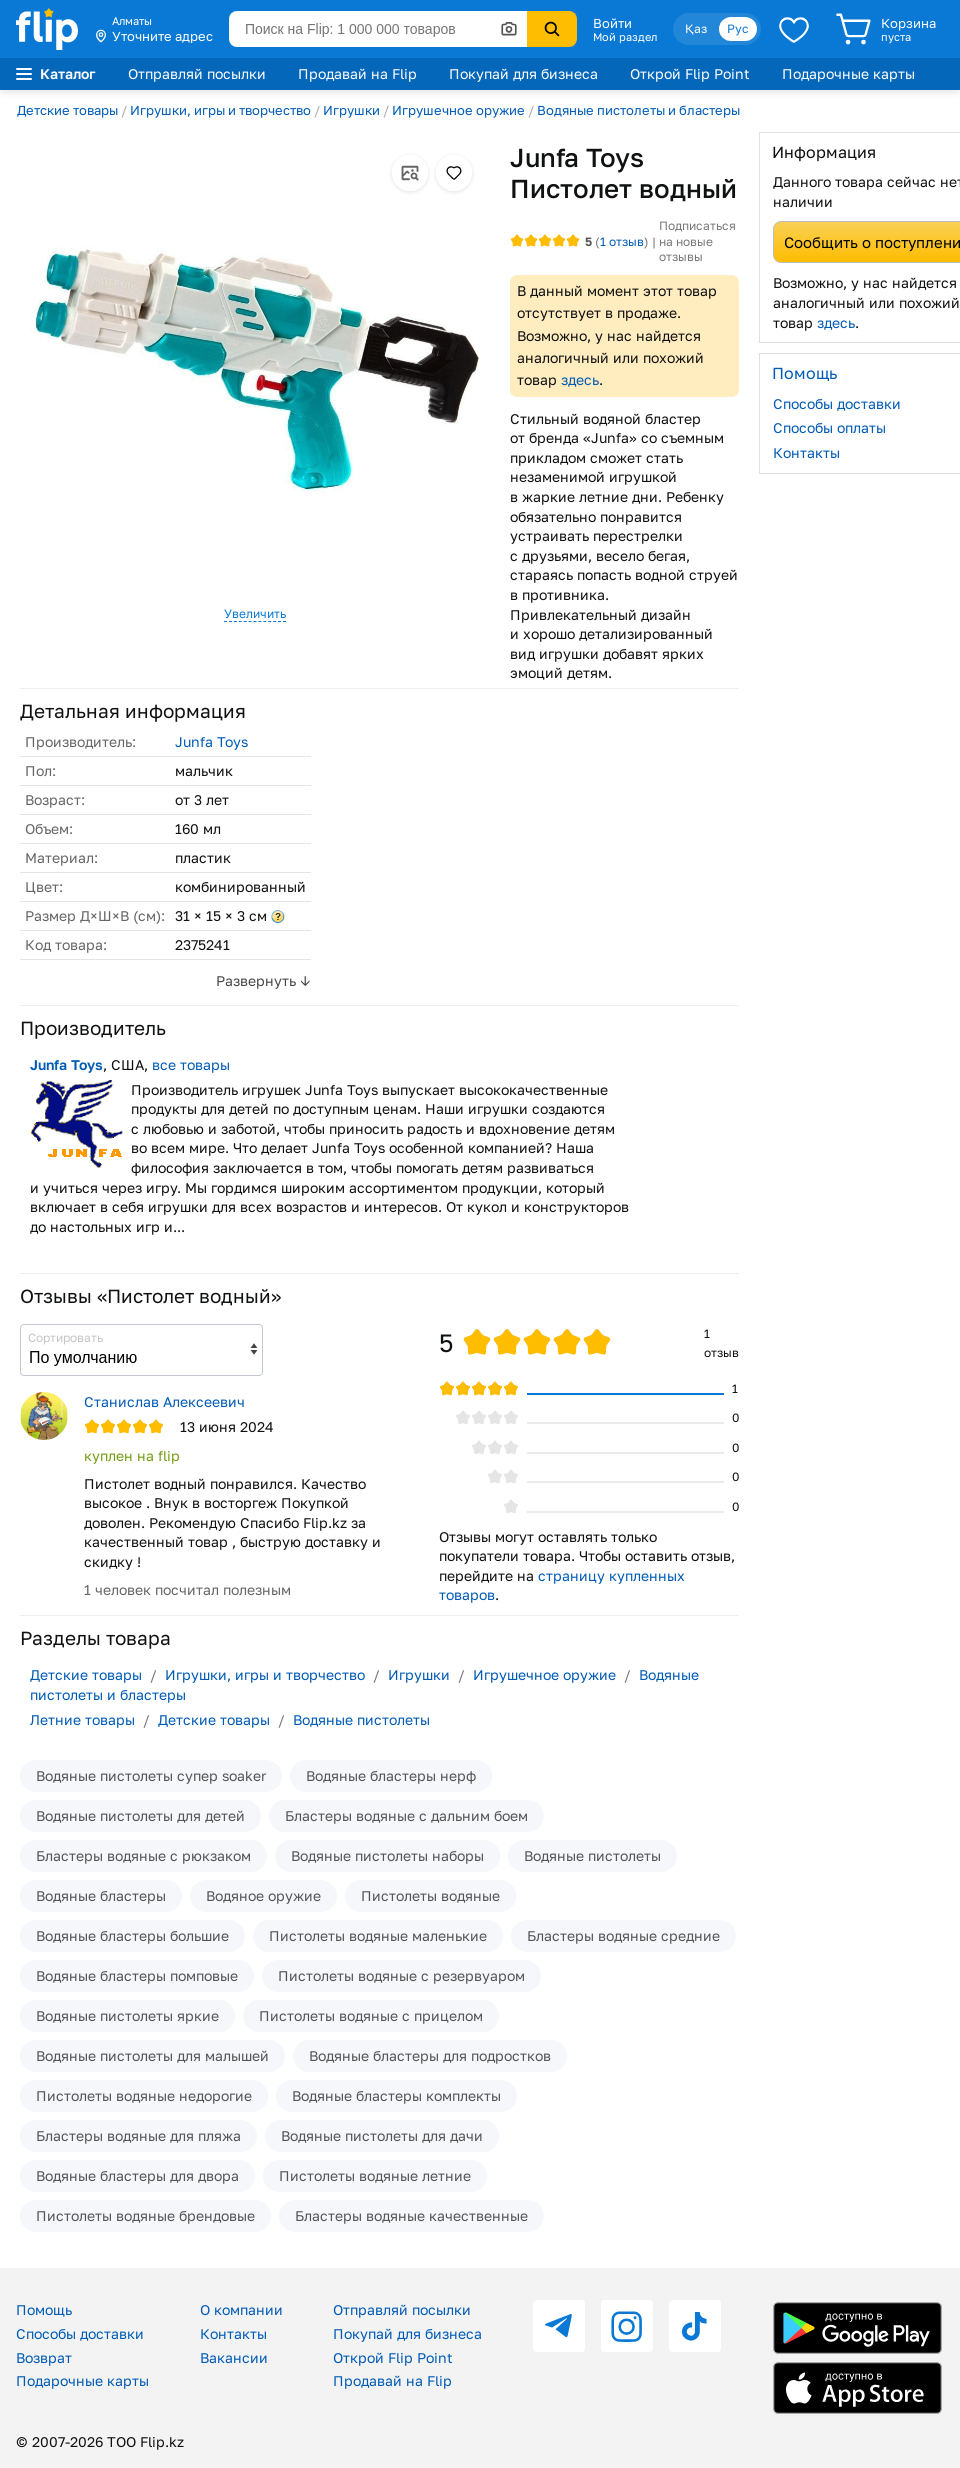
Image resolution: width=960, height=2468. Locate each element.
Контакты (233, 2333)
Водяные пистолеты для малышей (152, 2055)
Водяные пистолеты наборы (387, 1855)
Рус (738, 28)
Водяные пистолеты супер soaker (151, 1775)
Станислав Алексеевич (164, 1401)
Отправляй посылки (197, 73)
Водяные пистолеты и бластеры (638, 110)
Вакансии (234, 2357)
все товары (191, 1064)
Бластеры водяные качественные (411, 2215)
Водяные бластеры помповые (137, 1975)
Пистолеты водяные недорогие (144, 2095)
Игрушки (351, 110)
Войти (612, 23)
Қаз (696, 28)
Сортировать (65, 1337)
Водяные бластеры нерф (391, 1775)
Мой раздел (625, 37)
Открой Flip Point (690, 73)
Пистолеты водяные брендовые (145, 2215)
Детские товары (67, 110)
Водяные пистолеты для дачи (382, 2135)
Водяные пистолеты (361, 1719)
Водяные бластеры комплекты (396, 2095)
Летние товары (82, 1719)
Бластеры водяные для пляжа (138, 2135)
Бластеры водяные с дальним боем (406, 1815)
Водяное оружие (263, 1895)
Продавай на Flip (357, 73)
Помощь (44, 2309)
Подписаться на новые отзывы (697, 241)
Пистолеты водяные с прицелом (371, 2015)
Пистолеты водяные (430, 1895)
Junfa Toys (211, 741)
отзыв (622, 241)
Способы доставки (80, 2333)
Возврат (44, 2357)
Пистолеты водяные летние (375, 2175)
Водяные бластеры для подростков (430, 2055)
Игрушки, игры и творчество (220, 110)
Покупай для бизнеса (523, 73)
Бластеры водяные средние (623, 1935)
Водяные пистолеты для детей (140, 1815)
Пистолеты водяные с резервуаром (401, 1975)
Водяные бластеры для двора (137, 2175)
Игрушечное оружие (458, 110)
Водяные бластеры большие (132, 1935)
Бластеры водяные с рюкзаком (143, 1855)
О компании (241, 2309)
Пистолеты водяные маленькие (378, 1935)
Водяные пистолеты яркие (127, 2015)
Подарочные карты (848, 73)
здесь (580, 379)
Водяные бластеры (101, 1895)
